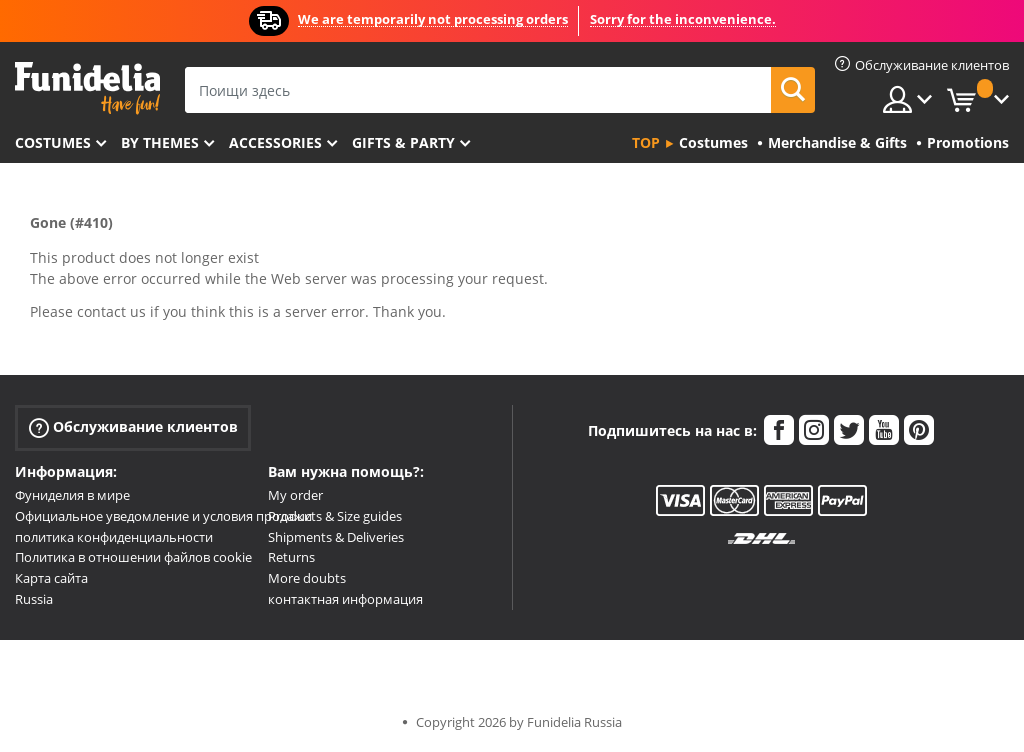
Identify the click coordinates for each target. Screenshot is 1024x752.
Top (646, 142)
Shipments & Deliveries (336, 537)
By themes (160, 142)
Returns (291, 557)
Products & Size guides (335, 516)
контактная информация (345, 599)
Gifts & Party (403, 142)
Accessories (275, 142)
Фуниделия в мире (72, 495)
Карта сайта (51, 578)
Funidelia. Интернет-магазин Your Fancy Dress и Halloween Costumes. (87, 88)
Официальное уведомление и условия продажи (163, 516)
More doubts (307, 578)
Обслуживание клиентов (133, 427)
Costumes (53, 142)
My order (295, 495)
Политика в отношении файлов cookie (133, 557)
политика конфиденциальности (114, 537)
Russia (34, 599)
